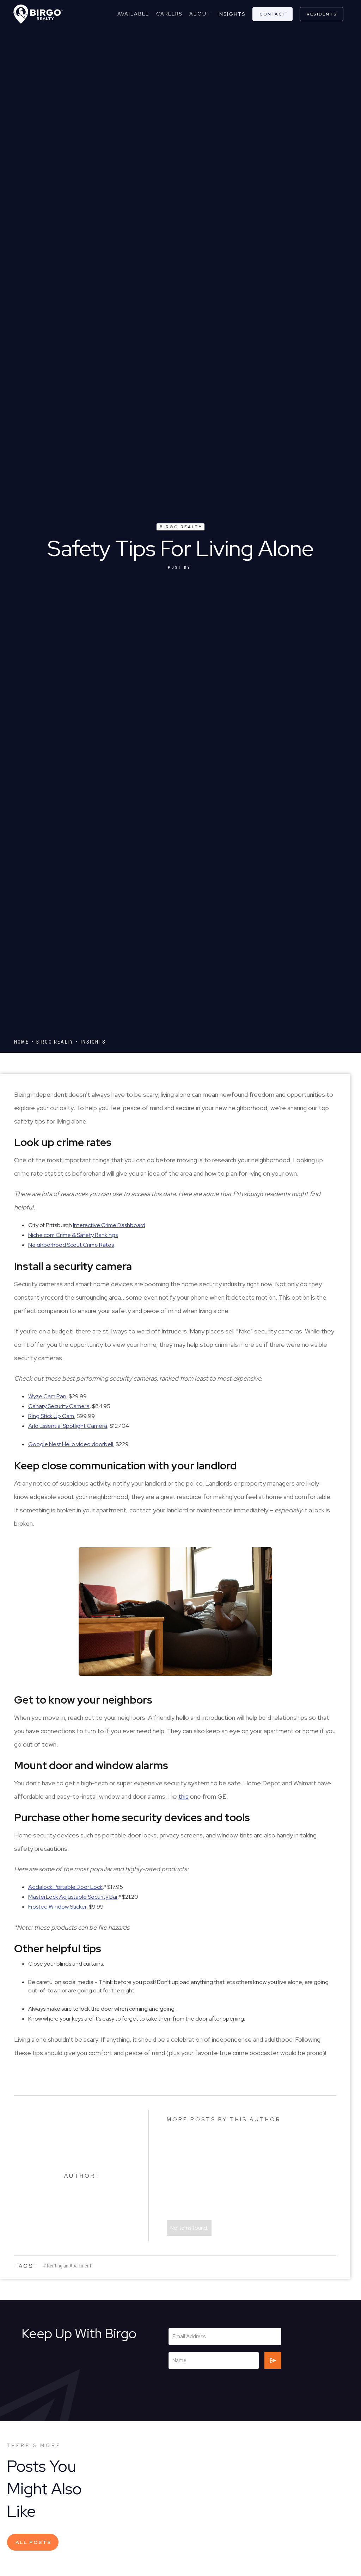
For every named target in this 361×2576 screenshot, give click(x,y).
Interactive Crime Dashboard (109, 1225)
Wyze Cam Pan (47, 1396)
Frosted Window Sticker (57, 1906)
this (183, 1796)
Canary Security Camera (59, 1406)
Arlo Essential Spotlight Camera (67, 1426)
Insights (231, 14)
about (199, 14)
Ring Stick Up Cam (51, 1416)
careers (169, 14)
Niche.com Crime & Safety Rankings (73, 1235)
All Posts (33, 2542)
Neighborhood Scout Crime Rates (71, 1245)
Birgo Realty (181, 526)
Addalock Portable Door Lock (65, 1887)
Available (133, 14)
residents (322, 14)
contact (272, 14)
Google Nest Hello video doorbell (70, 1444)
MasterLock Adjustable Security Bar (72, 1896)
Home (21, 1042)
